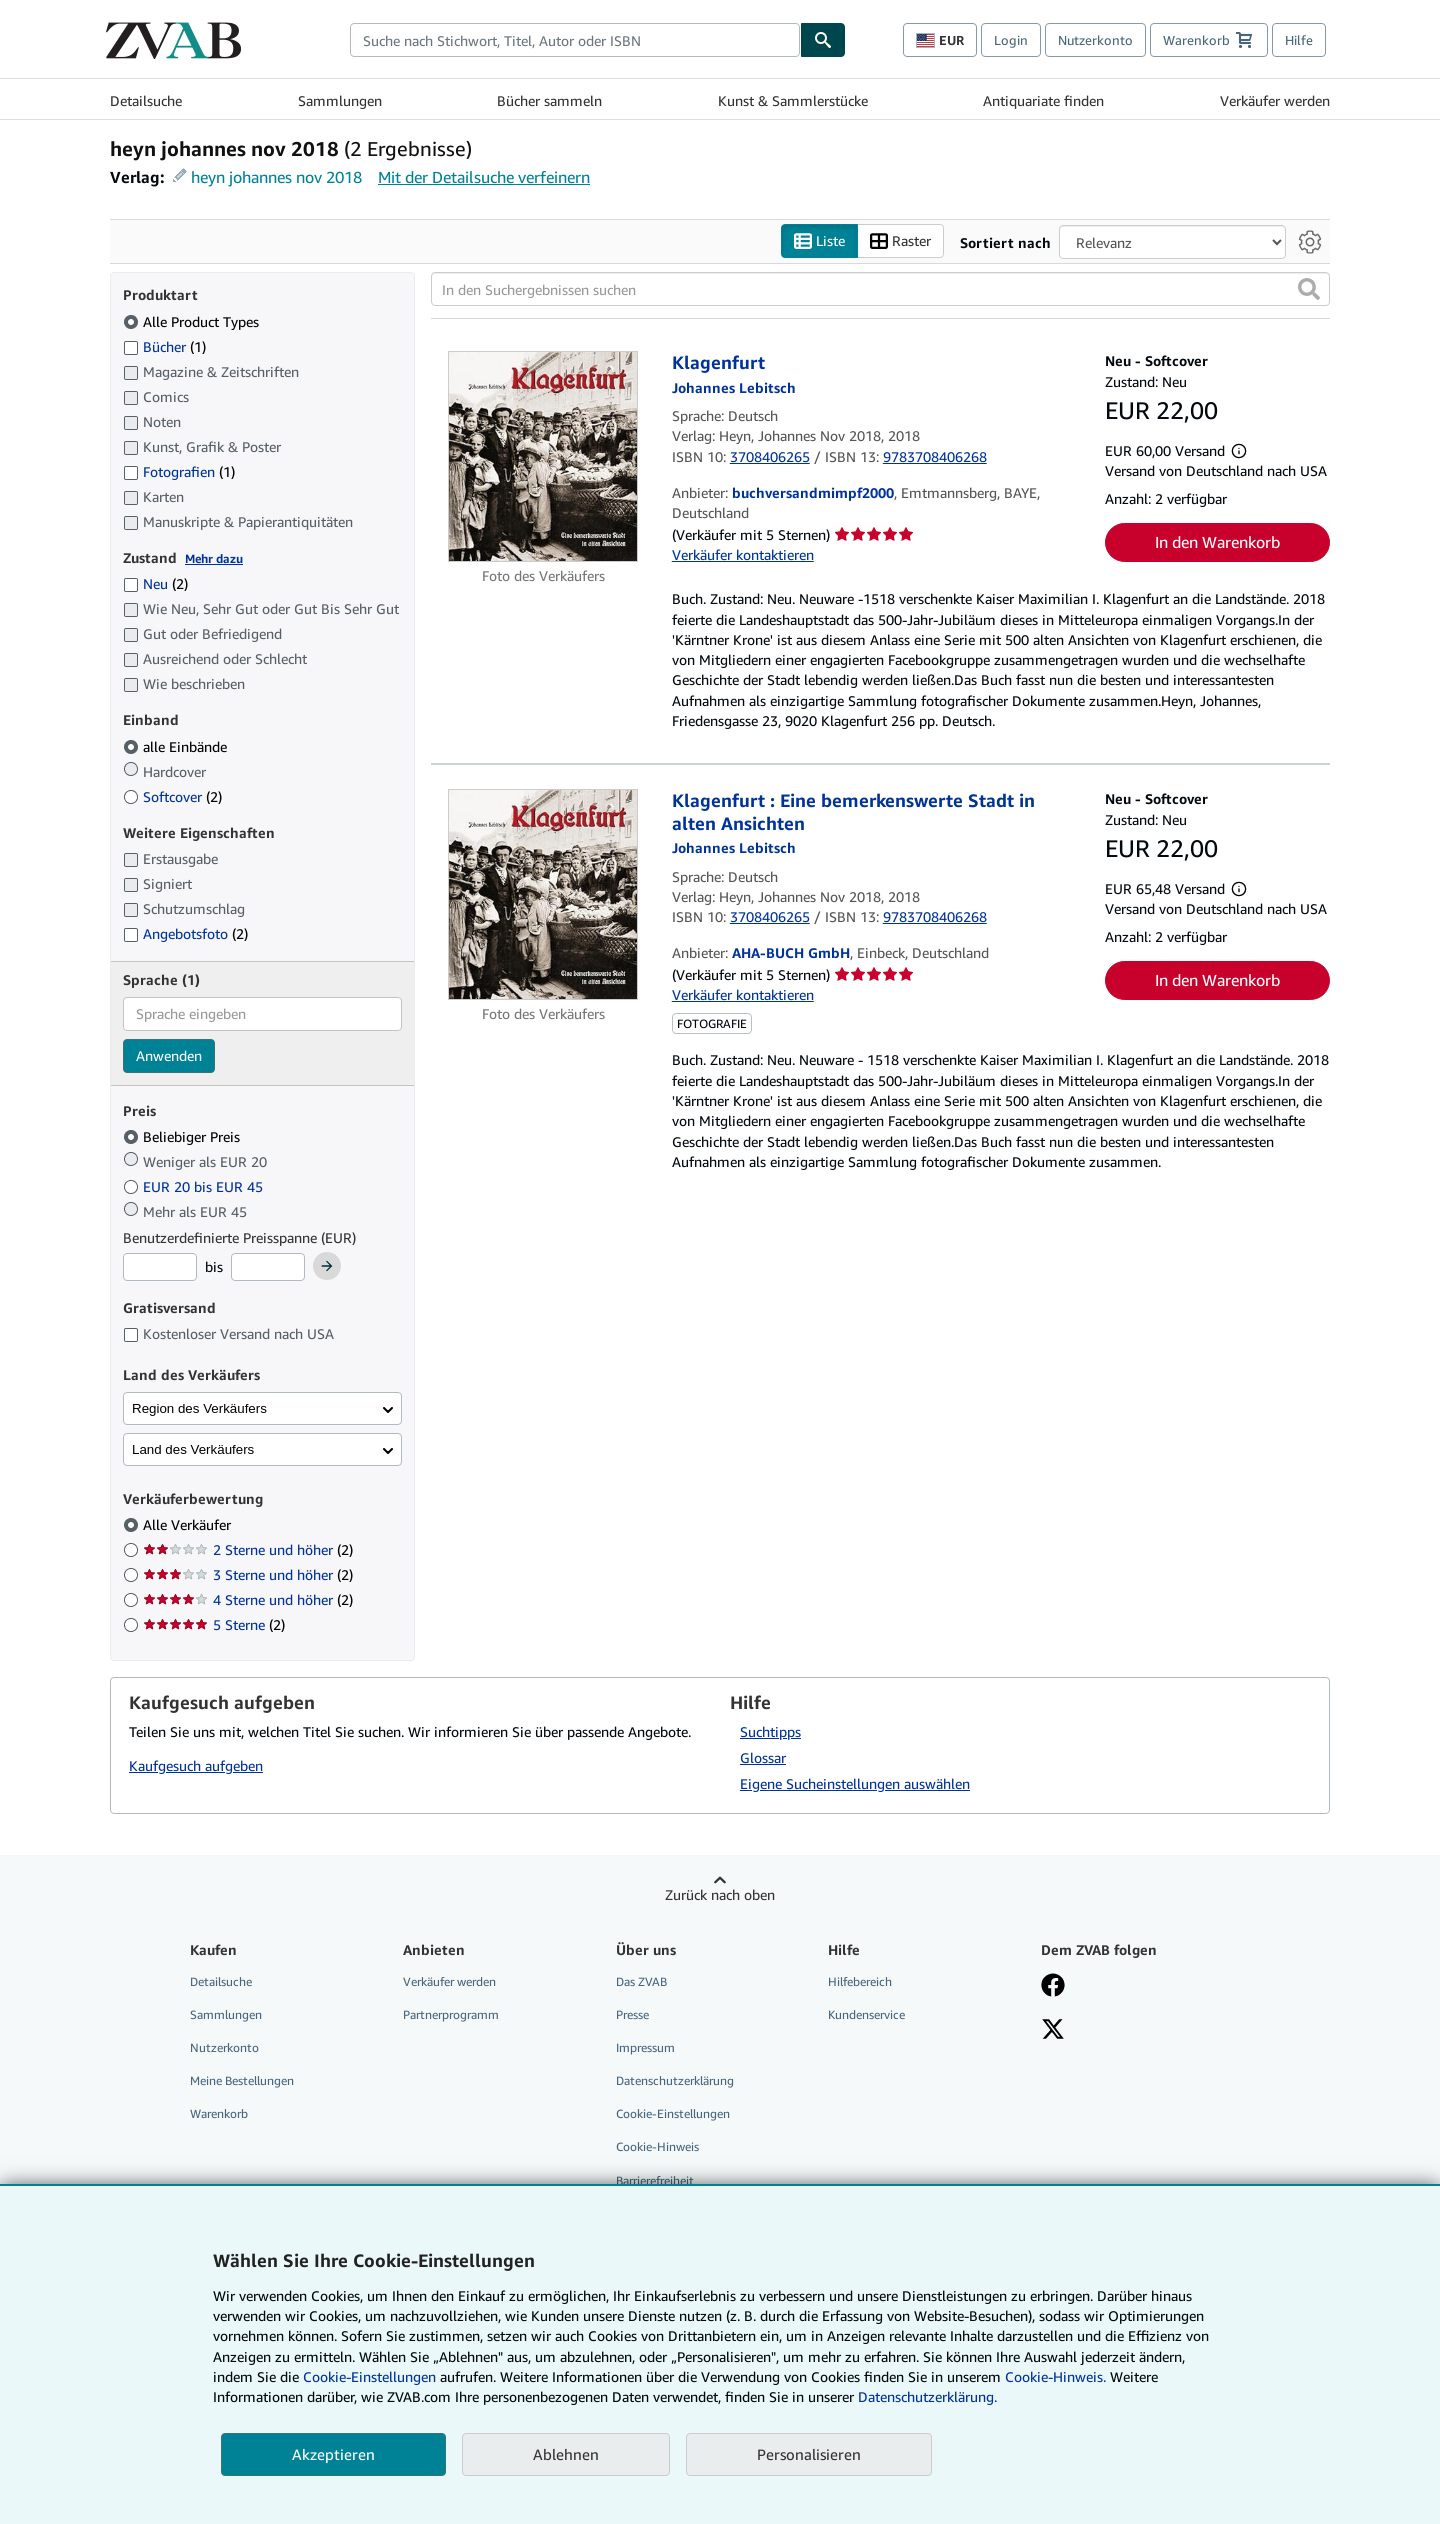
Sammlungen (340, 100)
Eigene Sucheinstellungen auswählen (855, 1783)
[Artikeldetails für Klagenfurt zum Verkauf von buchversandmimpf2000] (543, 456)
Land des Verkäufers (193, 1449)
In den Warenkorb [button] (1217, 542)
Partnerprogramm (451, 2014)
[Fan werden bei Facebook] (1053, 1987)
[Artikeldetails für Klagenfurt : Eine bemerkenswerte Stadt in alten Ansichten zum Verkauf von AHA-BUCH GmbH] (543, 894)
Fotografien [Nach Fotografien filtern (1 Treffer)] (179, 471)
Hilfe (1299, 40)
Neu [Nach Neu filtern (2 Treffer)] (155, 583)
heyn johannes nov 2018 (276, 177)
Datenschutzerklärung (675, 2080)
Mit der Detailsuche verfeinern (484, 177)
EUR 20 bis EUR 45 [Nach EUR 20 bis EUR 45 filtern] (195, 1186)
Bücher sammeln (549, 100)
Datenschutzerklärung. (927, 2396)
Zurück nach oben (720, 1894)
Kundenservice (866, 2014)
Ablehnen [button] (566, 2454)
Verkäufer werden (1275, 100)
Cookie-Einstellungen (369, 2376)
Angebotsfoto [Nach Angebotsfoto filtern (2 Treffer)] (185, 933)
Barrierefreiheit (655, 2180)
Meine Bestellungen (242, 2080)
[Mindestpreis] (160, 1267)
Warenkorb (219, 2113)
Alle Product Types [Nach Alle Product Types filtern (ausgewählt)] (193, 321)
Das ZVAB (641, 1981)
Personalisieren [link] (809, 2454)
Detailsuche (146, 100)
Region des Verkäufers (199, 1408)
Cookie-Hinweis (657, 2146)
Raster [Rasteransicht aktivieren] (900, 241)
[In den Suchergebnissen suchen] (880, 289)
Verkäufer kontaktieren (743, 554)
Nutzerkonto (1095, 40)
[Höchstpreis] (268, 1267)
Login (1011, 40)
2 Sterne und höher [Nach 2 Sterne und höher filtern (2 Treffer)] (248, 1549)
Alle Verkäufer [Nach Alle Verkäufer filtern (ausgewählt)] (189, 1524)
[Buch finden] (823, 40)
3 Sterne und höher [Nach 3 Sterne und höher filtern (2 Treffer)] (248, 1574)
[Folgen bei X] (1053, 2031)
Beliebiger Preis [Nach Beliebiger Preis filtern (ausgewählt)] (183, 1136)
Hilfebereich (860, 1981)
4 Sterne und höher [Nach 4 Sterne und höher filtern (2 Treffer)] (248, 1599)
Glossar (763, 1757)
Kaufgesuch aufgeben (196, 1765)
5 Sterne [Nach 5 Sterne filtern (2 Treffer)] (214, 1624)
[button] (1309, 289)
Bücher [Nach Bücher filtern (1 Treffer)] (164, 346)
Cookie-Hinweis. (1055, 2376)
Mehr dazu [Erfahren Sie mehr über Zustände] (214, 558)
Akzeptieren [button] (333, 2454)
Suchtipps (770, 1731)
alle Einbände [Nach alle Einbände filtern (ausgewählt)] (177, 746)
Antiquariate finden (1043, 100)
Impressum (645, 2047)
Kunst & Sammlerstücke (793, 100)
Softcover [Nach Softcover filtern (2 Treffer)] (172, 796)
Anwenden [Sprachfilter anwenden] (169, 1055)
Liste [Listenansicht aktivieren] (819, 241)
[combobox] (575, 40)
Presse (632, 2014)
